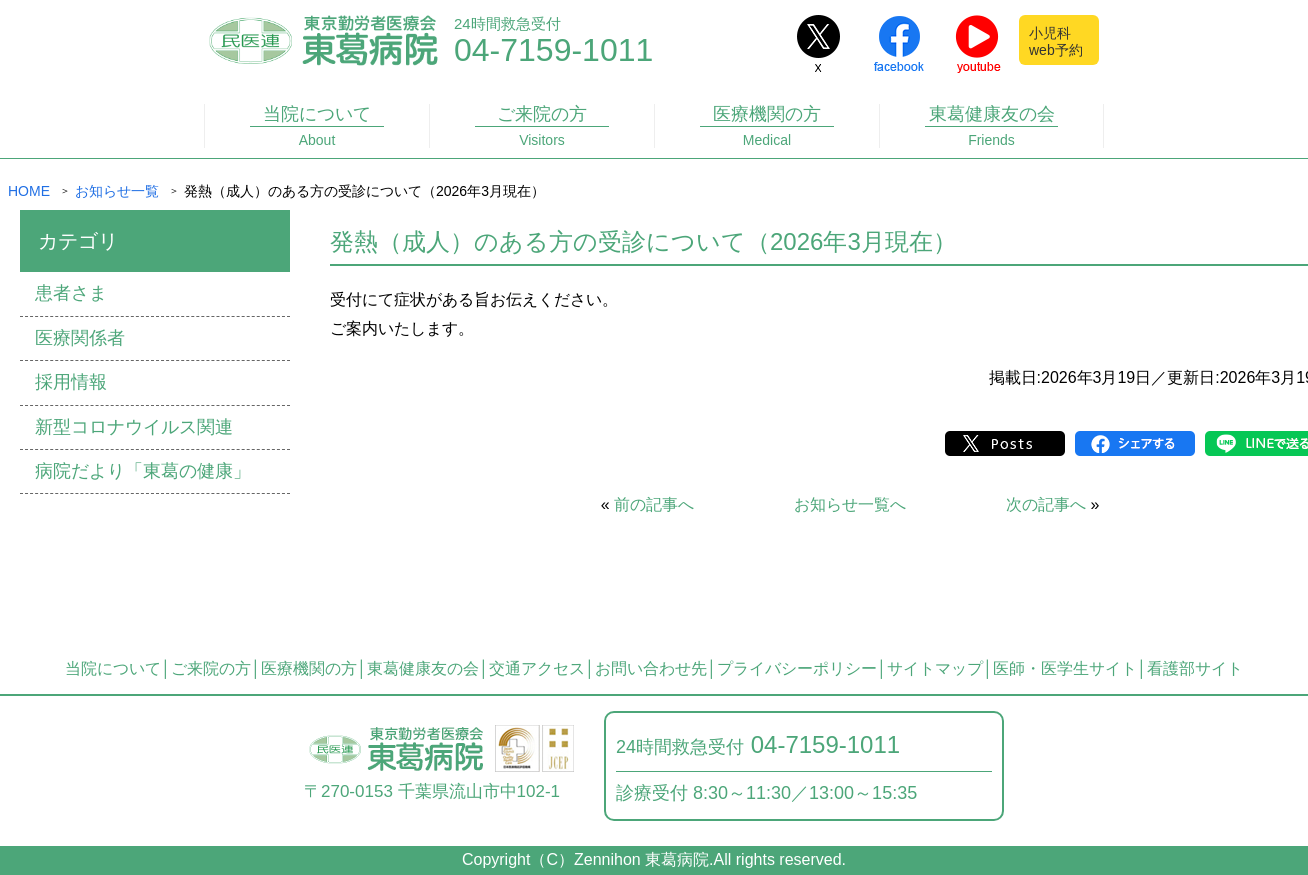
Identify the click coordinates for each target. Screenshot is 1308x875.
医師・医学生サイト (1065, 668)
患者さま (71, 293)
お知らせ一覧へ (850, 504)
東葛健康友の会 (992, 126)
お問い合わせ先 (651, 668)
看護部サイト (1195, 668)
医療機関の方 (767, 126)
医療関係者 (80, 338)
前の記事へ (654, 504)
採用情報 (71, 382)
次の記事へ (1046, 504)
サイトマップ (935, 668)
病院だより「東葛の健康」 (143, 471)
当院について (317, 126)
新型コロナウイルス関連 (134, 427)
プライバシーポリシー (797, 668)
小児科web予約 (1056, 41)
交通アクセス (537, 668)
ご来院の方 (542, 126)
